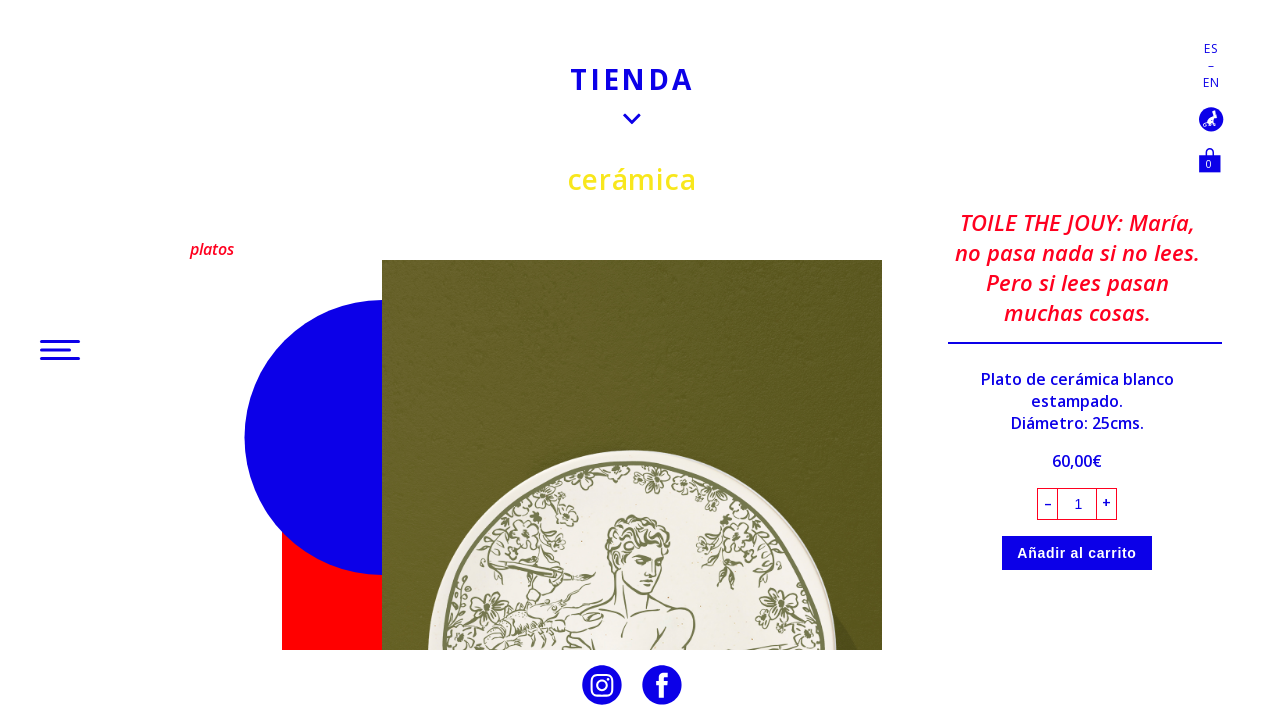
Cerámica (632, 179)
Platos (212, 249)
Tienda (632, 79)
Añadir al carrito (1076, 553)
